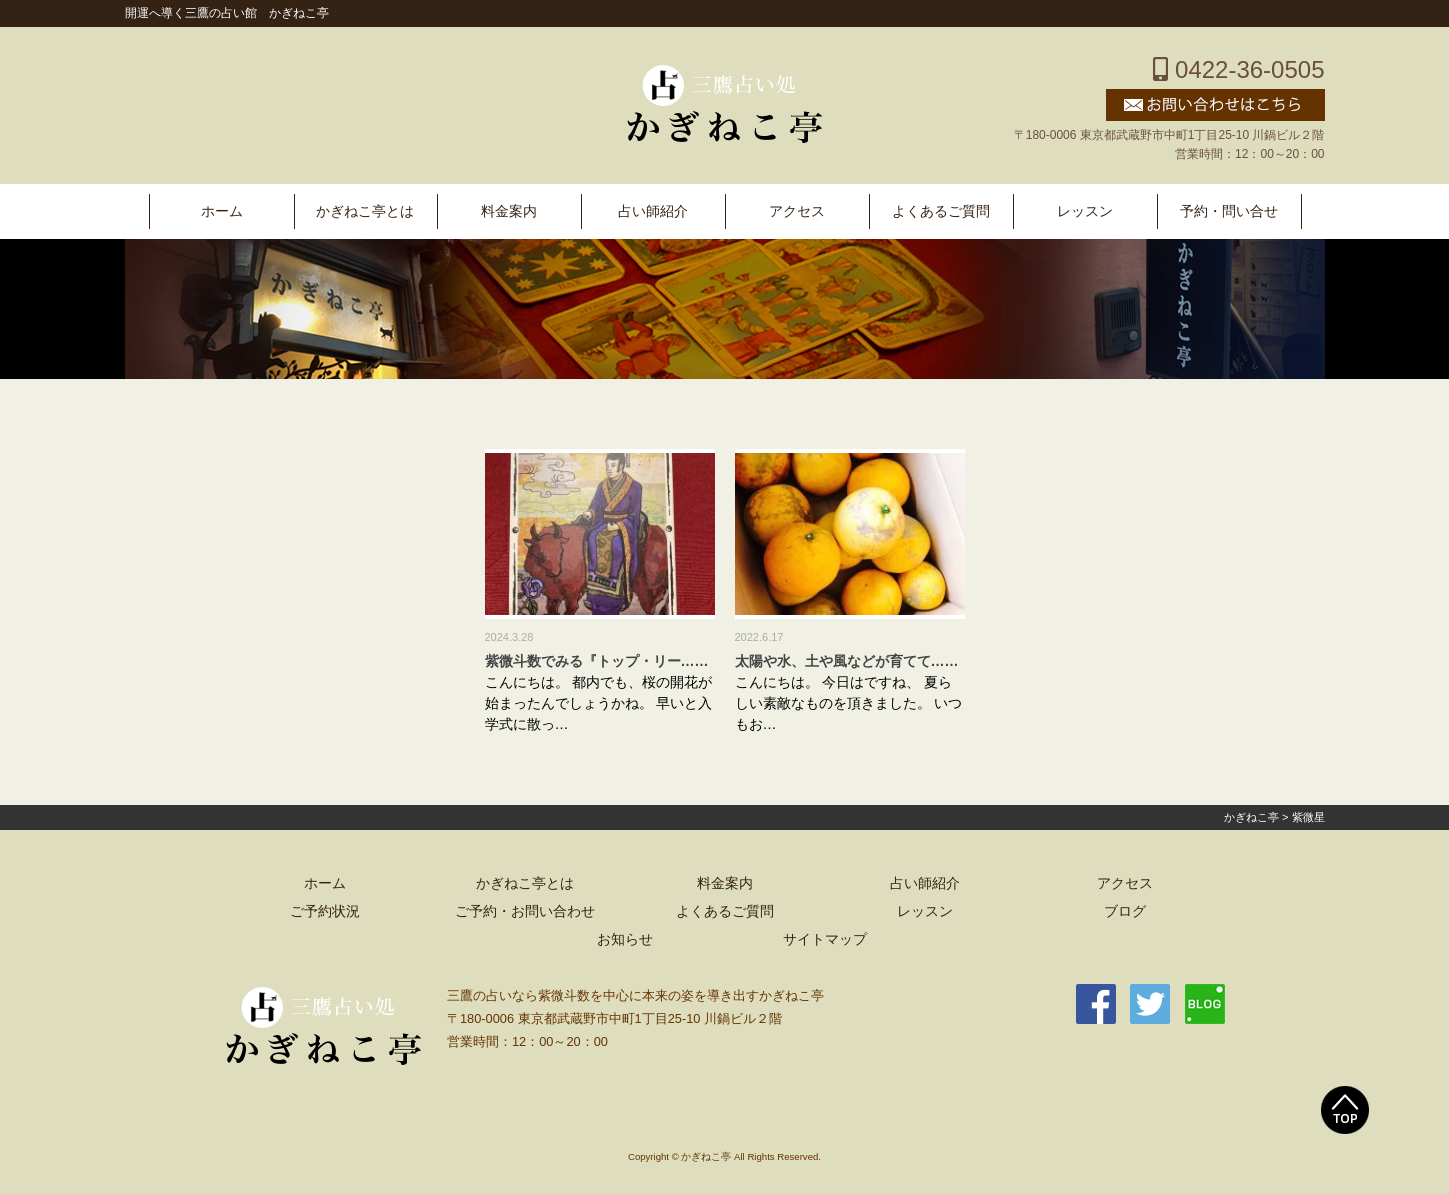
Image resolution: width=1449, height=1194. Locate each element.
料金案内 (509, 211)
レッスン (1085, 211)
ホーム (222, 211)
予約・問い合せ (1229, 211)
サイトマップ (825, 939)
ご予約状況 (325, 911)
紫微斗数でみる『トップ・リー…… (597, 661)
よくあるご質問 (941, 211)
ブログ (1125, 911)
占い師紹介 (653, 211)
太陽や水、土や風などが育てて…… (847, 661)
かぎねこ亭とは (365, 211)
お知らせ (625, 939)
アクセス (797, 211)
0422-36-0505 (1238, 69)
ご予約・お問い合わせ (525, 911)
